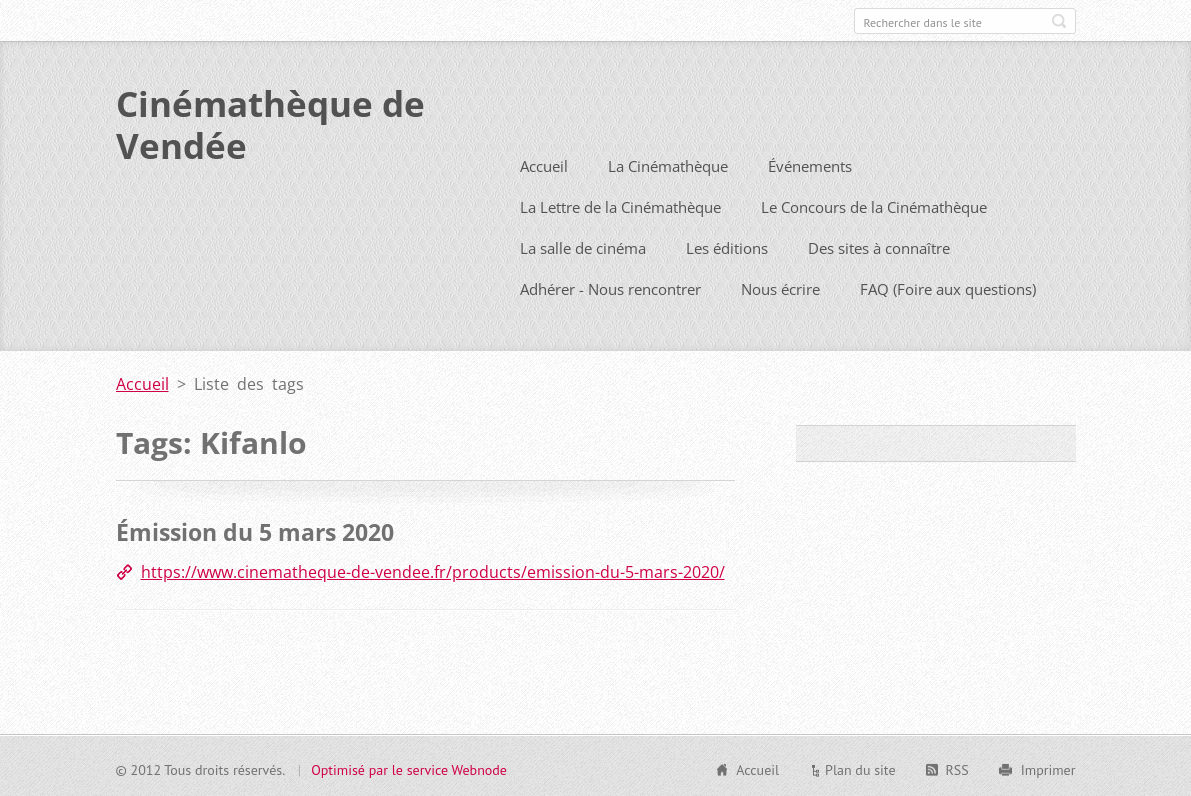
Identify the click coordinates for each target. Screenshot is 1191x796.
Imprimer (1048, 767)
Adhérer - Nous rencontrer (610, 287)
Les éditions (727, 246)
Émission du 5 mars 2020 (255, 530)
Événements (810, 164)
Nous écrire (780, 287)
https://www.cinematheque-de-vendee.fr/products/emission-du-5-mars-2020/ (433, 569)
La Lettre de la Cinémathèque (620, 205)
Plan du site (860, 767)
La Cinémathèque (668, 164)
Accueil (544, 164)
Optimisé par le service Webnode (409, 767)
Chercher (1059, 21)
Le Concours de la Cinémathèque (874, 205)
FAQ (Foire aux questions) (948, 287)
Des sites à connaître (879, 246)
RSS (957, 767)
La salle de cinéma (583, 246)
